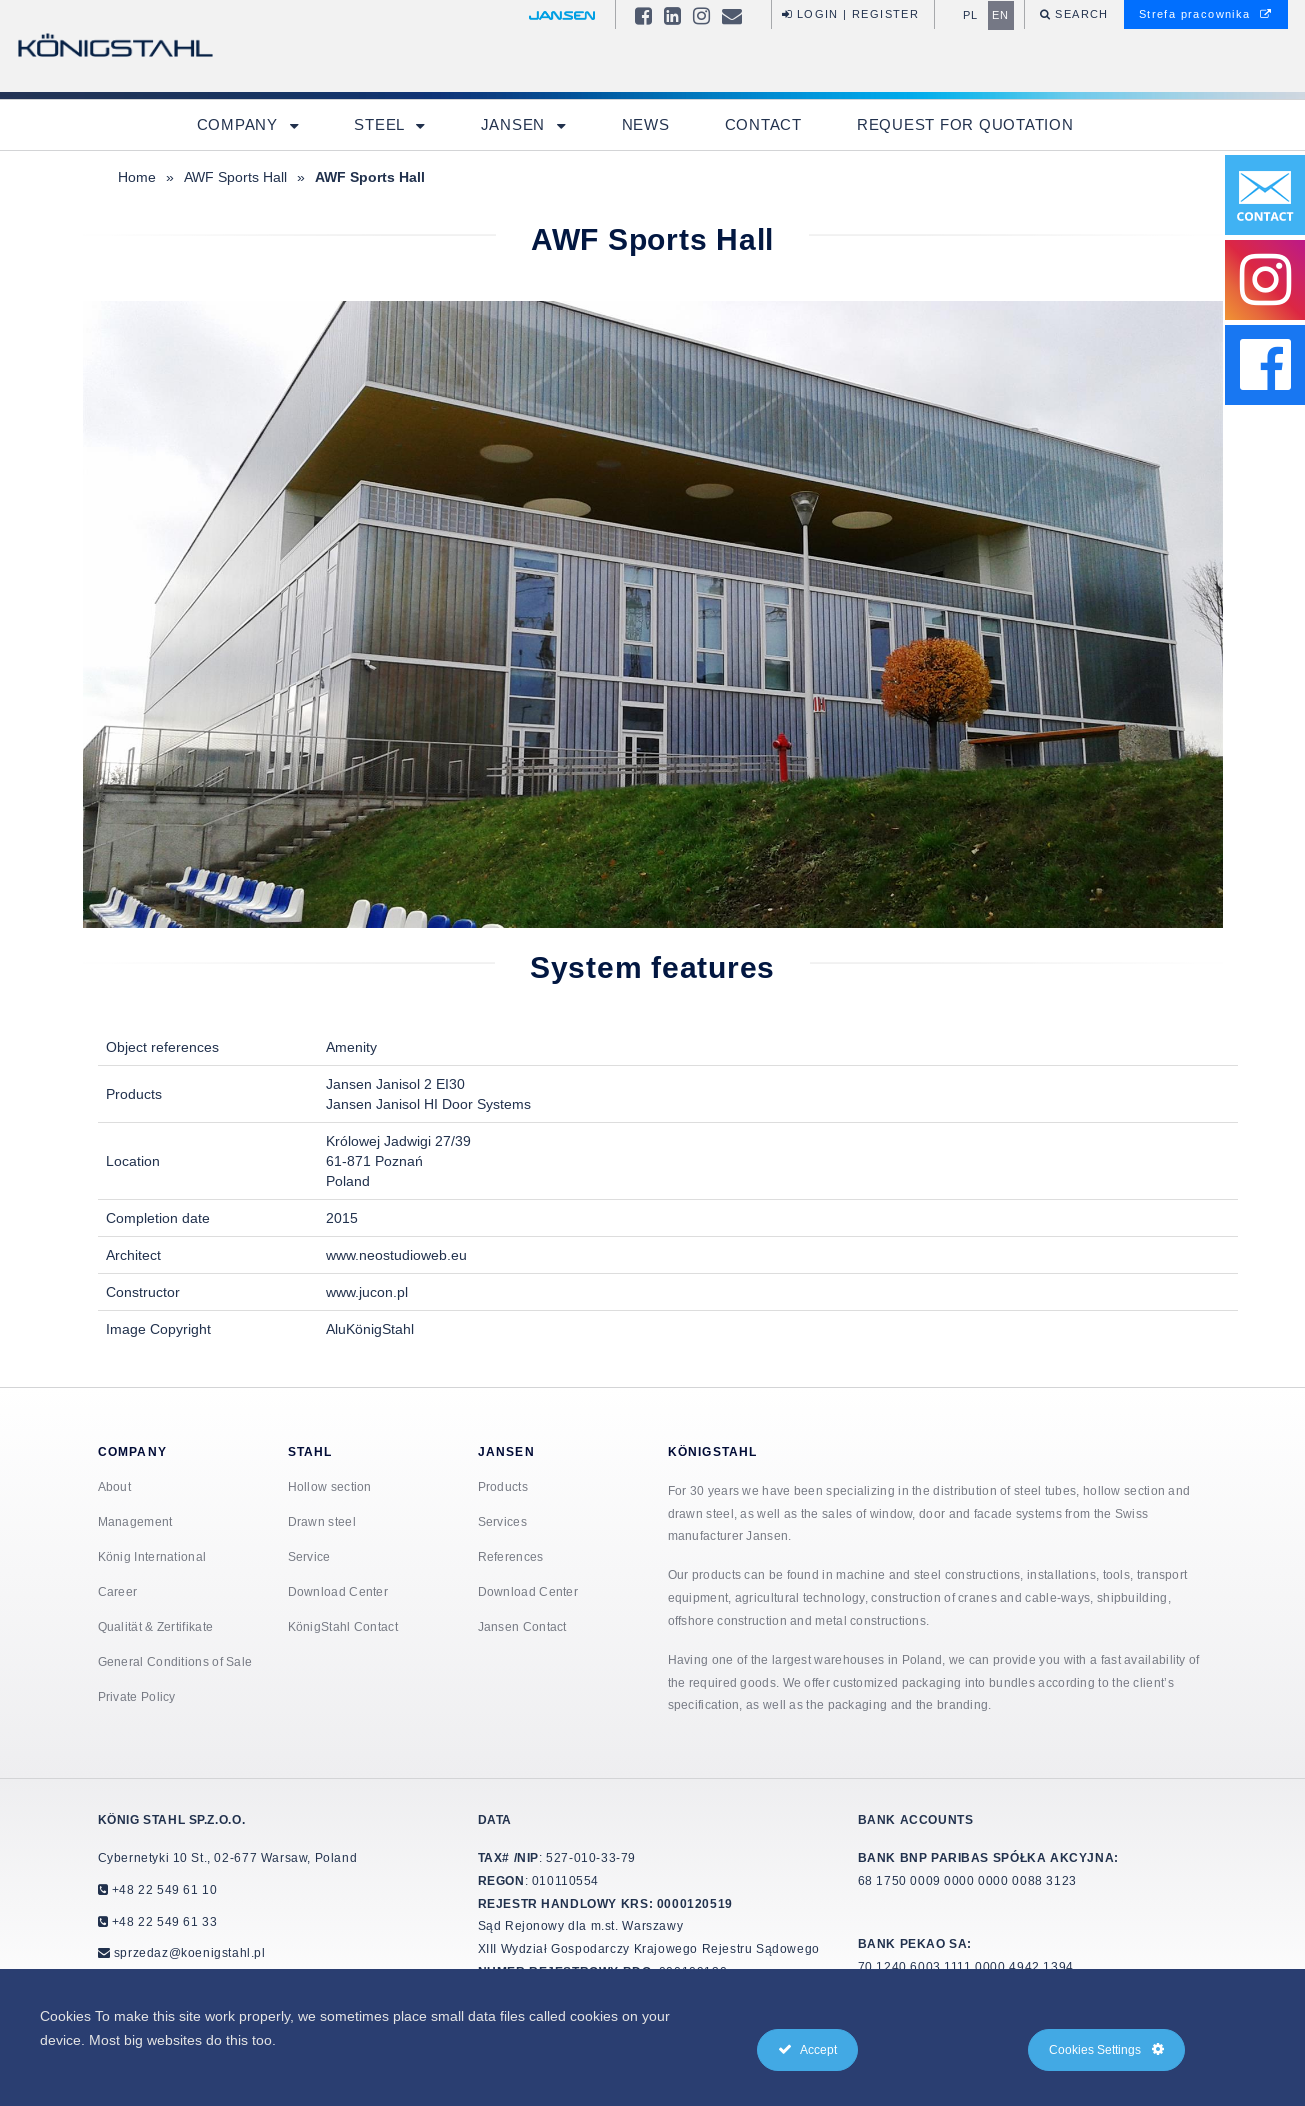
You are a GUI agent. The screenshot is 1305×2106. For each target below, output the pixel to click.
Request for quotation (965, 124)
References (511, 1556)
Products (503, 1486)
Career (118, 1591)
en (1001, 15)
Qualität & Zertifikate (156, 1626)
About (115, 1486)
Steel (381, 124)
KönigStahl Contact (343, 1626)
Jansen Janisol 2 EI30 (395, 1084)
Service (309, 1556)
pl (971, 15)
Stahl (310, 1451)
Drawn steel (322, 1521)
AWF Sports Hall (235, 177)
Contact (763, 124)
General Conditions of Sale (175, 1661)
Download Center (338, 1591)
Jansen (515, 124)
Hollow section (330, 1486)
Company (240, 124)
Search (1080, 14)
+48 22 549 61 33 (162, 1921)
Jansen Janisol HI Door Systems (428, 1104)
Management (135, 1521)
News (646, 124)
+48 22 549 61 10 (162, 1889)
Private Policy (137, 1696)
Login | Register (850, 14)
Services (502, 1521)
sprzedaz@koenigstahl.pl (190, 1952)
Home (137, 177)
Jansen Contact (522, 1626)
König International (152, 1556)
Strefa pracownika (1206, 14)
